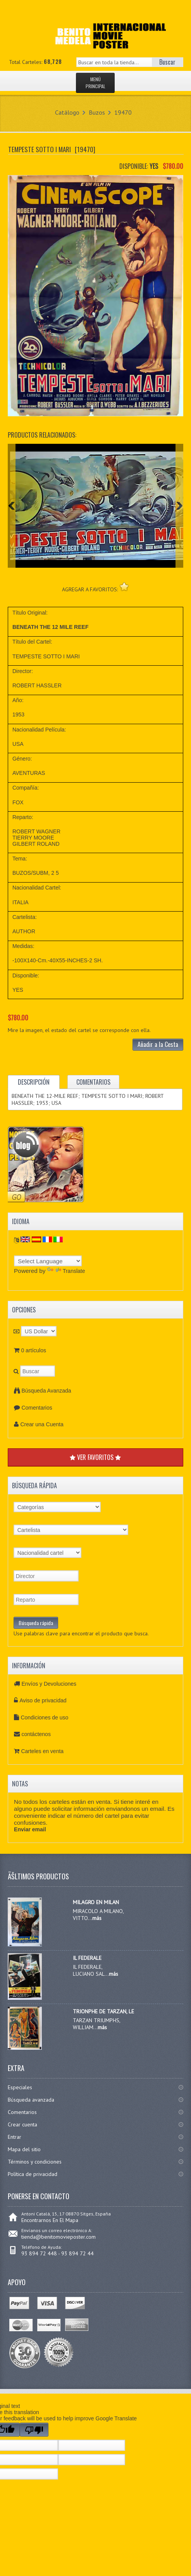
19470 (123, 112)
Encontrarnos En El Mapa (49, 2220)
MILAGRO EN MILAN (96, 1902)
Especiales (20, 2087)
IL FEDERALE (87, 1957)
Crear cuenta (22, 2124)
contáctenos (36, 1734)
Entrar (14, 2136)
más (97, 1918)
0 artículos (33, 1350)
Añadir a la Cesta (158, 1044)
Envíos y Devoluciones (48, 1684)
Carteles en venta (42, 1751)
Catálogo (67, 112)
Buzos (97, 112)
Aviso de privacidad (42, 1700)
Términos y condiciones (35, 2161)
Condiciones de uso (44, 1717)
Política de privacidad (32, 2174)
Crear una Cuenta (41, 1424)
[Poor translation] (34, 2430)
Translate (66, 1271)
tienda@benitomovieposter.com (58, 2236)
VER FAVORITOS (95, 1457)
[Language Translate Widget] (48, 1260)
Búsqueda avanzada (31, 2099)
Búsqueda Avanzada (46, 1391)
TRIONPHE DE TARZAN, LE (103, 2011)
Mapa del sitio (24, 2149)
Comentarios (36, 1408)
